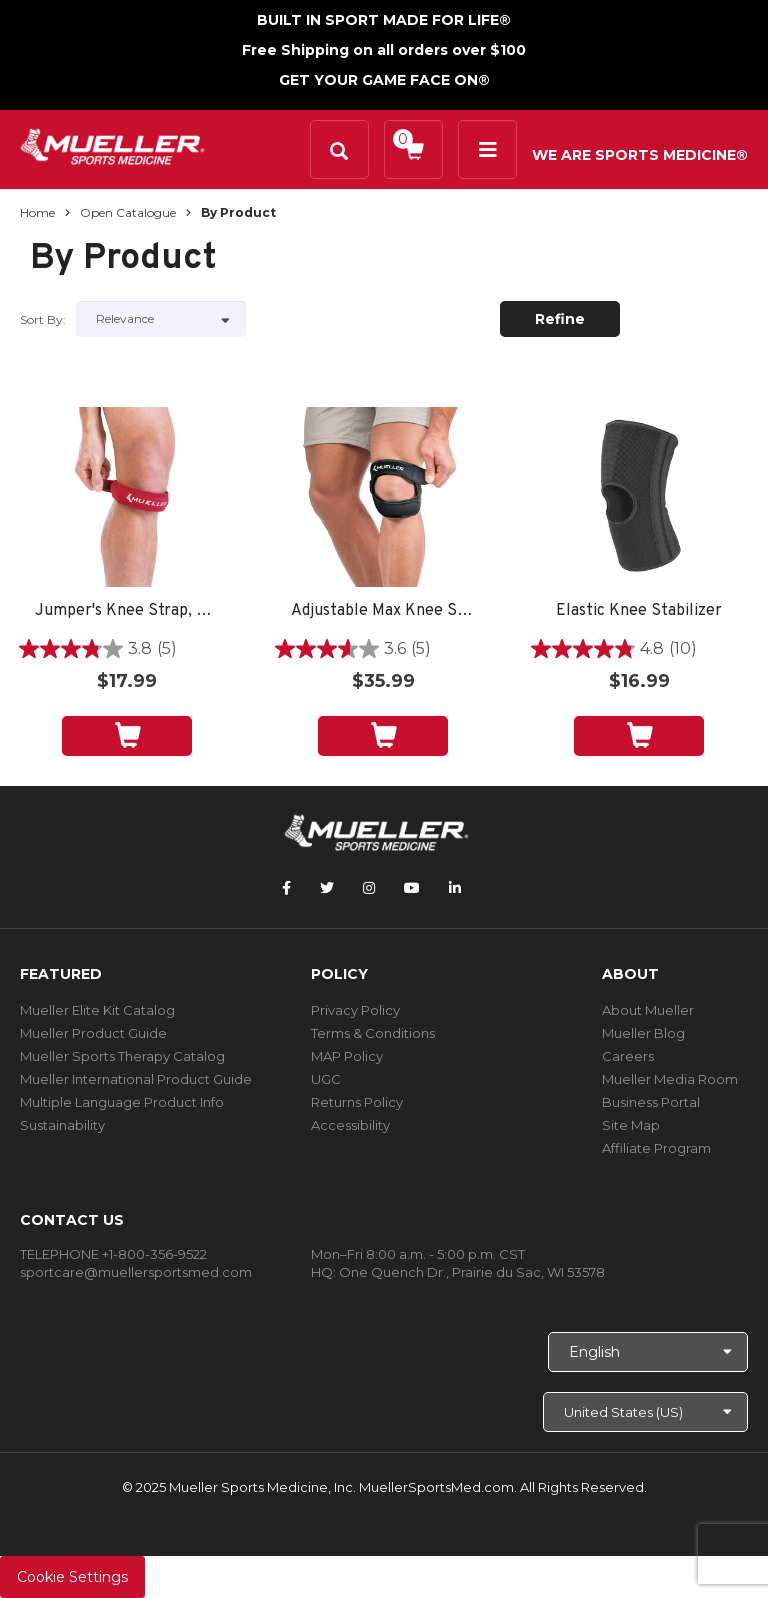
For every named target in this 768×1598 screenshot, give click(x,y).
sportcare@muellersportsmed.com (136, 1272)
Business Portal (651, 1102)
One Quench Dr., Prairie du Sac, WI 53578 (472, 1272)
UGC (326, 1079)
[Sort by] (161, 319)
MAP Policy (347, 1056)
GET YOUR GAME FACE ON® (384, 80)
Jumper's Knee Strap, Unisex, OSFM (127, 611)
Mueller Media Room (670, 1079)
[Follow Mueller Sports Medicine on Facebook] (286, 888)
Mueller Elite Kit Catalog (97, 1010)
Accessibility (350, 1125)
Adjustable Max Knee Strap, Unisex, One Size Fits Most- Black (383, 611)
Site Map (631, 1125)
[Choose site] (645, 1412)
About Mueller (648, 1010)
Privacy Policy (355, 1010)
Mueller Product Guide (93, 1033)
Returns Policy (357, 1102)
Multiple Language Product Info (122, 1102)
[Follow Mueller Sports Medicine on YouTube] (412, 888)
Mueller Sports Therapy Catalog (122, 1056)
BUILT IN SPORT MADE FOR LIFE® (384, 20)
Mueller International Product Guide (136, 1079)
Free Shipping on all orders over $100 (384, 50)
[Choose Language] (648, 1352)
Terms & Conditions (373, 1033)
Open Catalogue (128, 212)
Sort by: (43, 319)
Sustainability (62, 1125)
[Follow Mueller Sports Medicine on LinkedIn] (455, 888)
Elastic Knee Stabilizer (639, 611)
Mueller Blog (643, 1033)
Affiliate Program (656, 1148)
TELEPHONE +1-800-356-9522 (113, 1254)
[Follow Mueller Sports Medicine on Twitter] (327, 888)
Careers (628, 1056)
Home (37, 212)
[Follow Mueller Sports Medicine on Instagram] (369, 888)
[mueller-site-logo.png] (112, 144)
